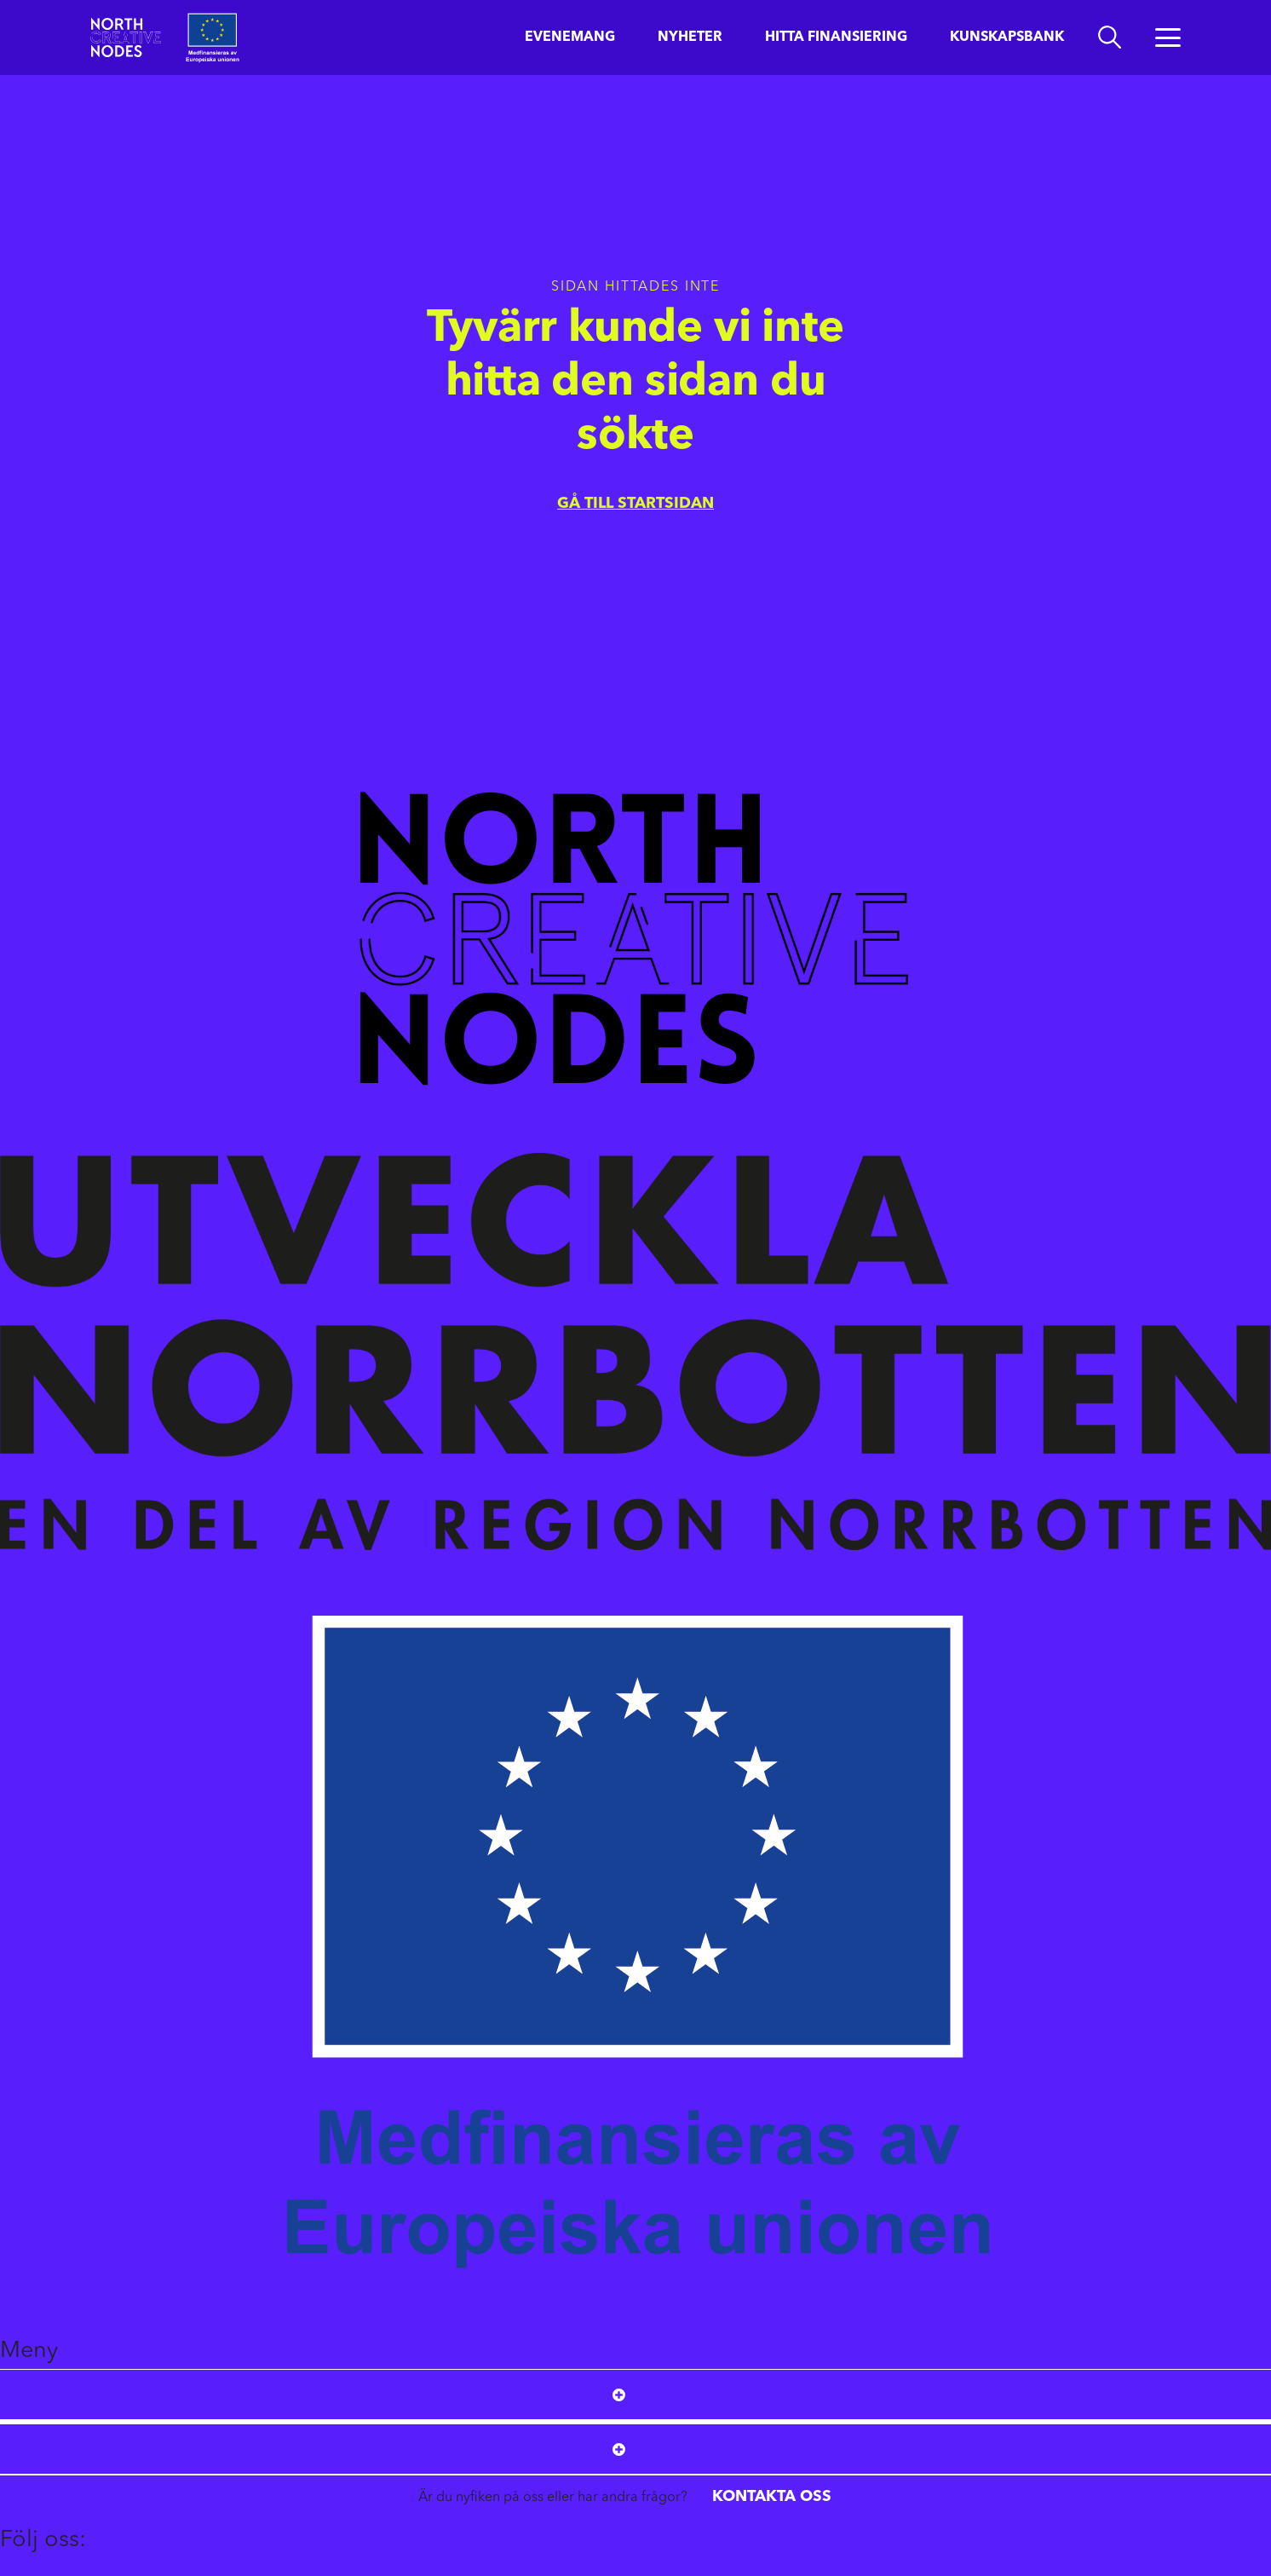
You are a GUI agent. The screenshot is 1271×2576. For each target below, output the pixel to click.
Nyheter (690, 37)
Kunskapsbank (1007, 37)
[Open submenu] (618, 2394)
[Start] (125, 37)
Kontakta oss (771, 2496)
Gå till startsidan (635, 503)
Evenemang (570, 37)
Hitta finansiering (836, 37)
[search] (1109, 37)
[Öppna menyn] (1168, 37)
